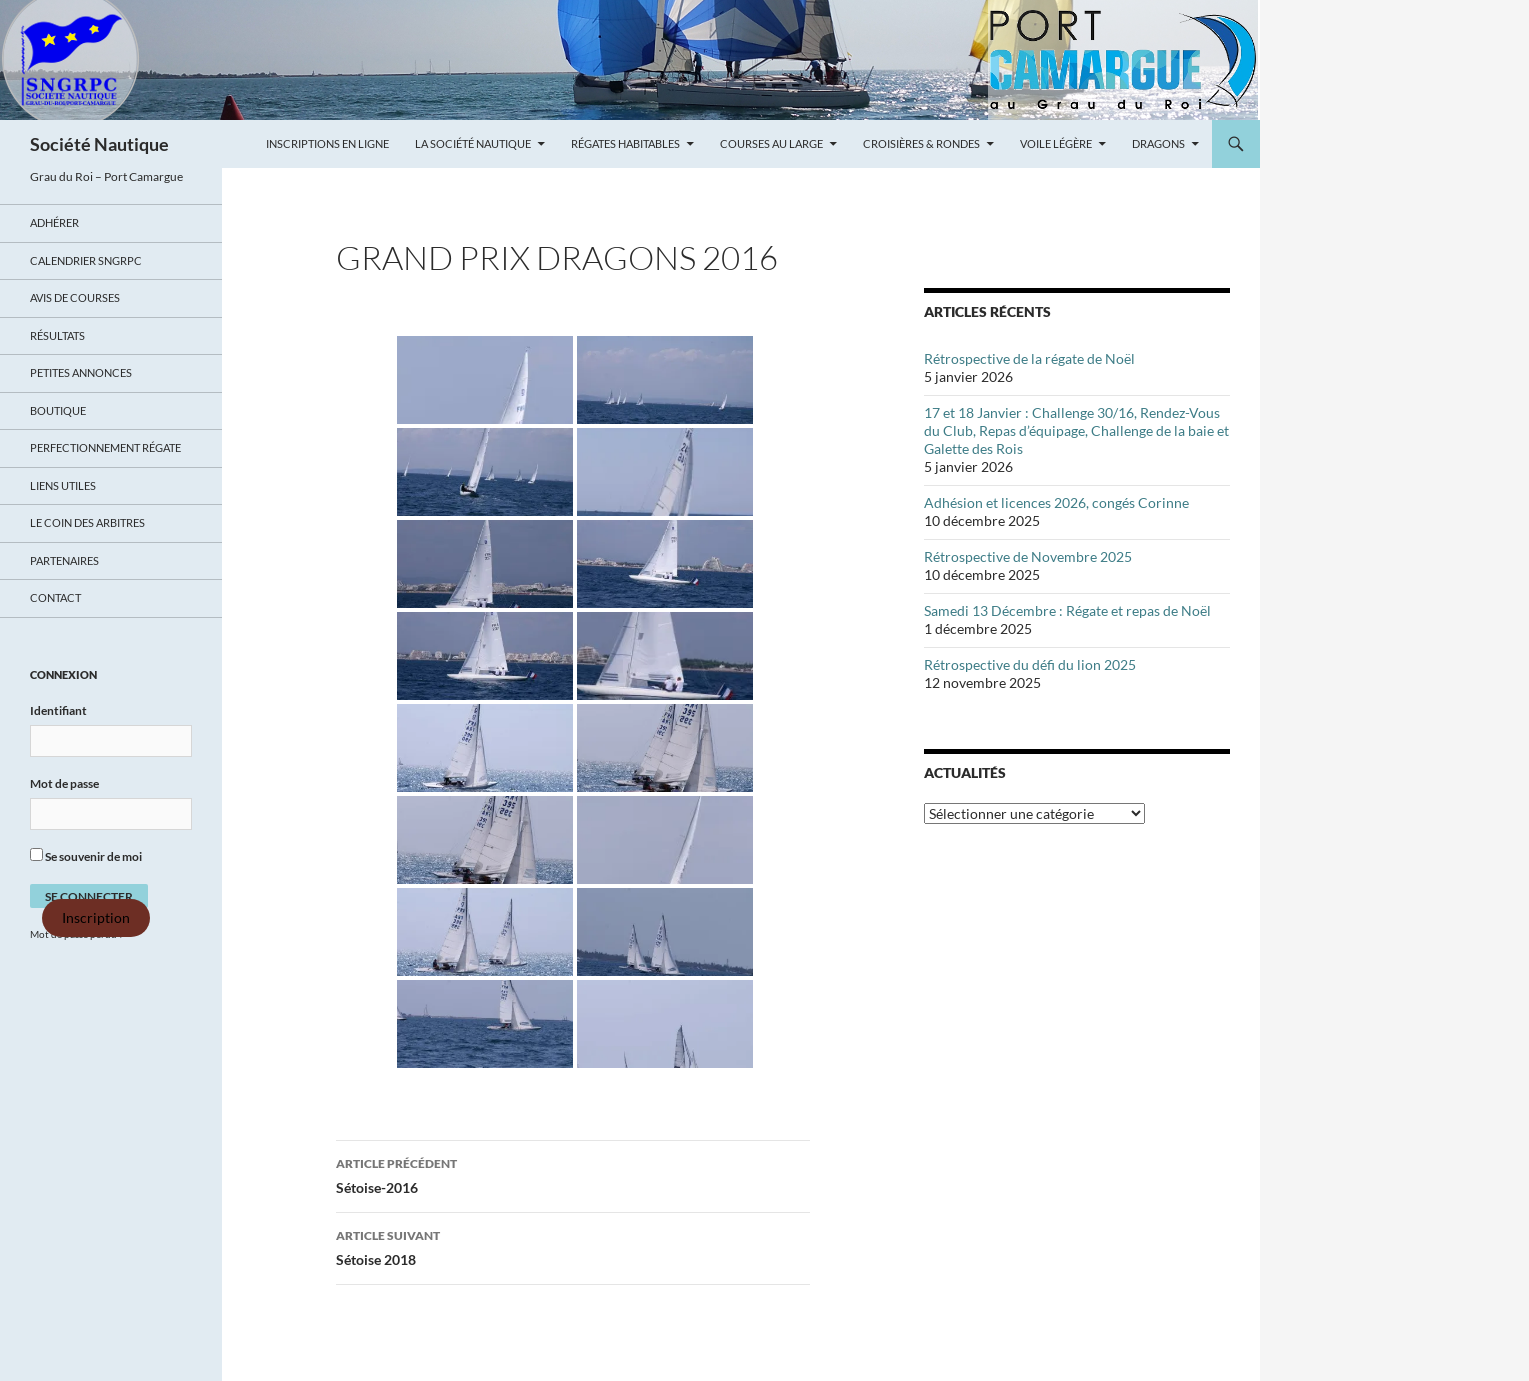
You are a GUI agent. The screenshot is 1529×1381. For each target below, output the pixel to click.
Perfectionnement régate (105, 447)
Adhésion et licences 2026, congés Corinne (1056, 502)
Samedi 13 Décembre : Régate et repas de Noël (1067, 610)
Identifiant (58, 710)
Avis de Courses (75, 297)
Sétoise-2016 (573, 1174)
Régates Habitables (625, 143)
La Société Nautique (473, 143)
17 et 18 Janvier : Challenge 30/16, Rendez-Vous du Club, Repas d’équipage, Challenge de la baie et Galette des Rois (1076, 430)
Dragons (1158, 143)
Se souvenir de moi (86, 856)
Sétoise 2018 (573, 1246)
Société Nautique (99, 144)
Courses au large (771, 143)
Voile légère (1056, 143)
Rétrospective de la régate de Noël (1029, 358)
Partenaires (64, 560)
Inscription (96, 918)
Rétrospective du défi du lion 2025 (1030, 664)
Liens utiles (63, 485)
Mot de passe (64, 783)
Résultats (57, 335)
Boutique (58, 410)
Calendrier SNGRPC (86, 260)
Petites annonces (81, 372)
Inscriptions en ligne (327, 143)
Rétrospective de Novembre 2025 (1028, 556)
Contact (55, 597)
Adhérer (54, 222)
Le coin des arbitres (87, 522)
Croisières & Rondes (921, 143)
